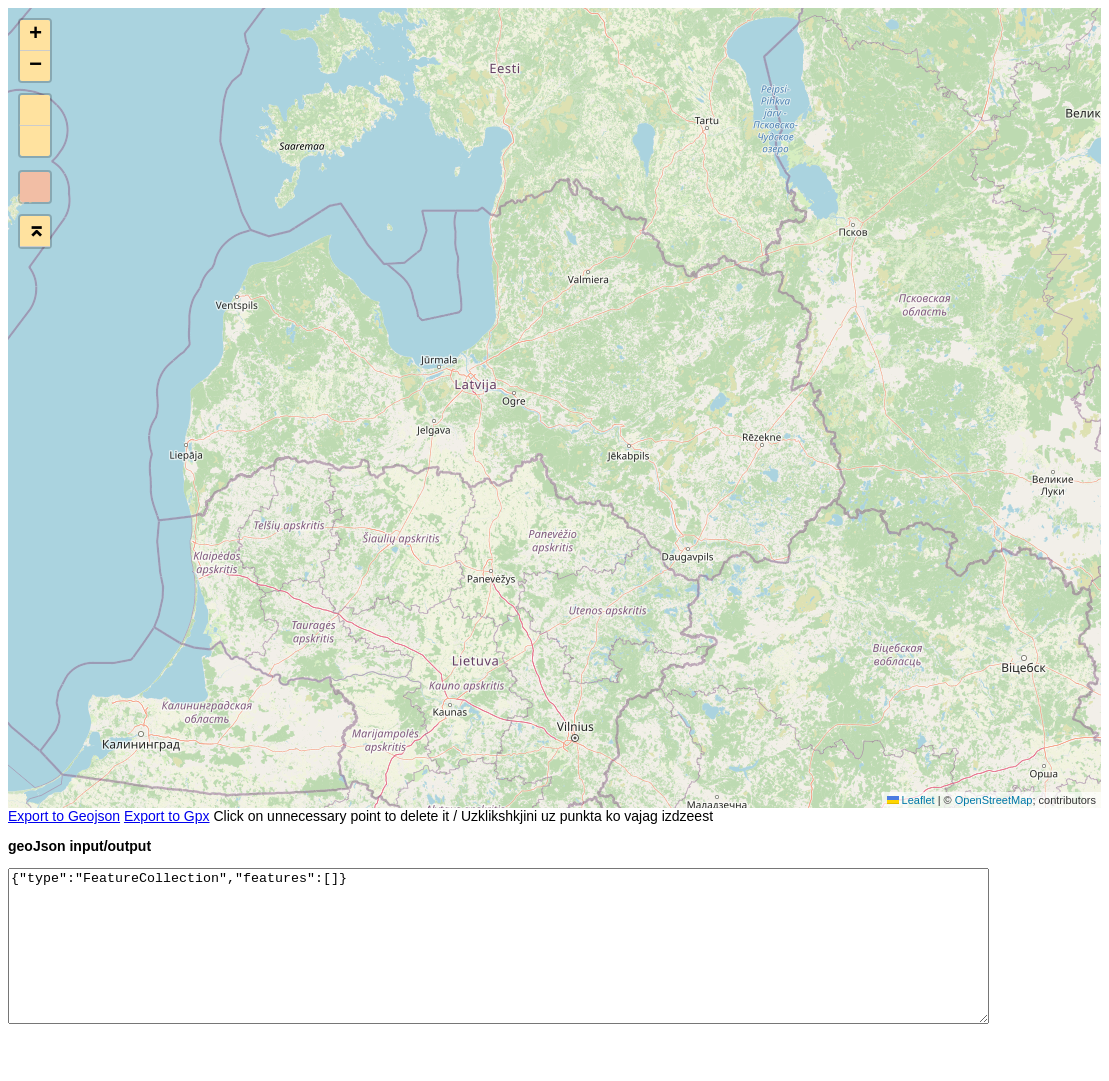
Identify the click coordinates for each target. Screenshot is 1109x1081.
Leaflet (911, 800)
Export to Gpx (167, 816)
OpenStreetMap (994, 800)
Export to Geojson (64, 816)
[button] (35, 35)
